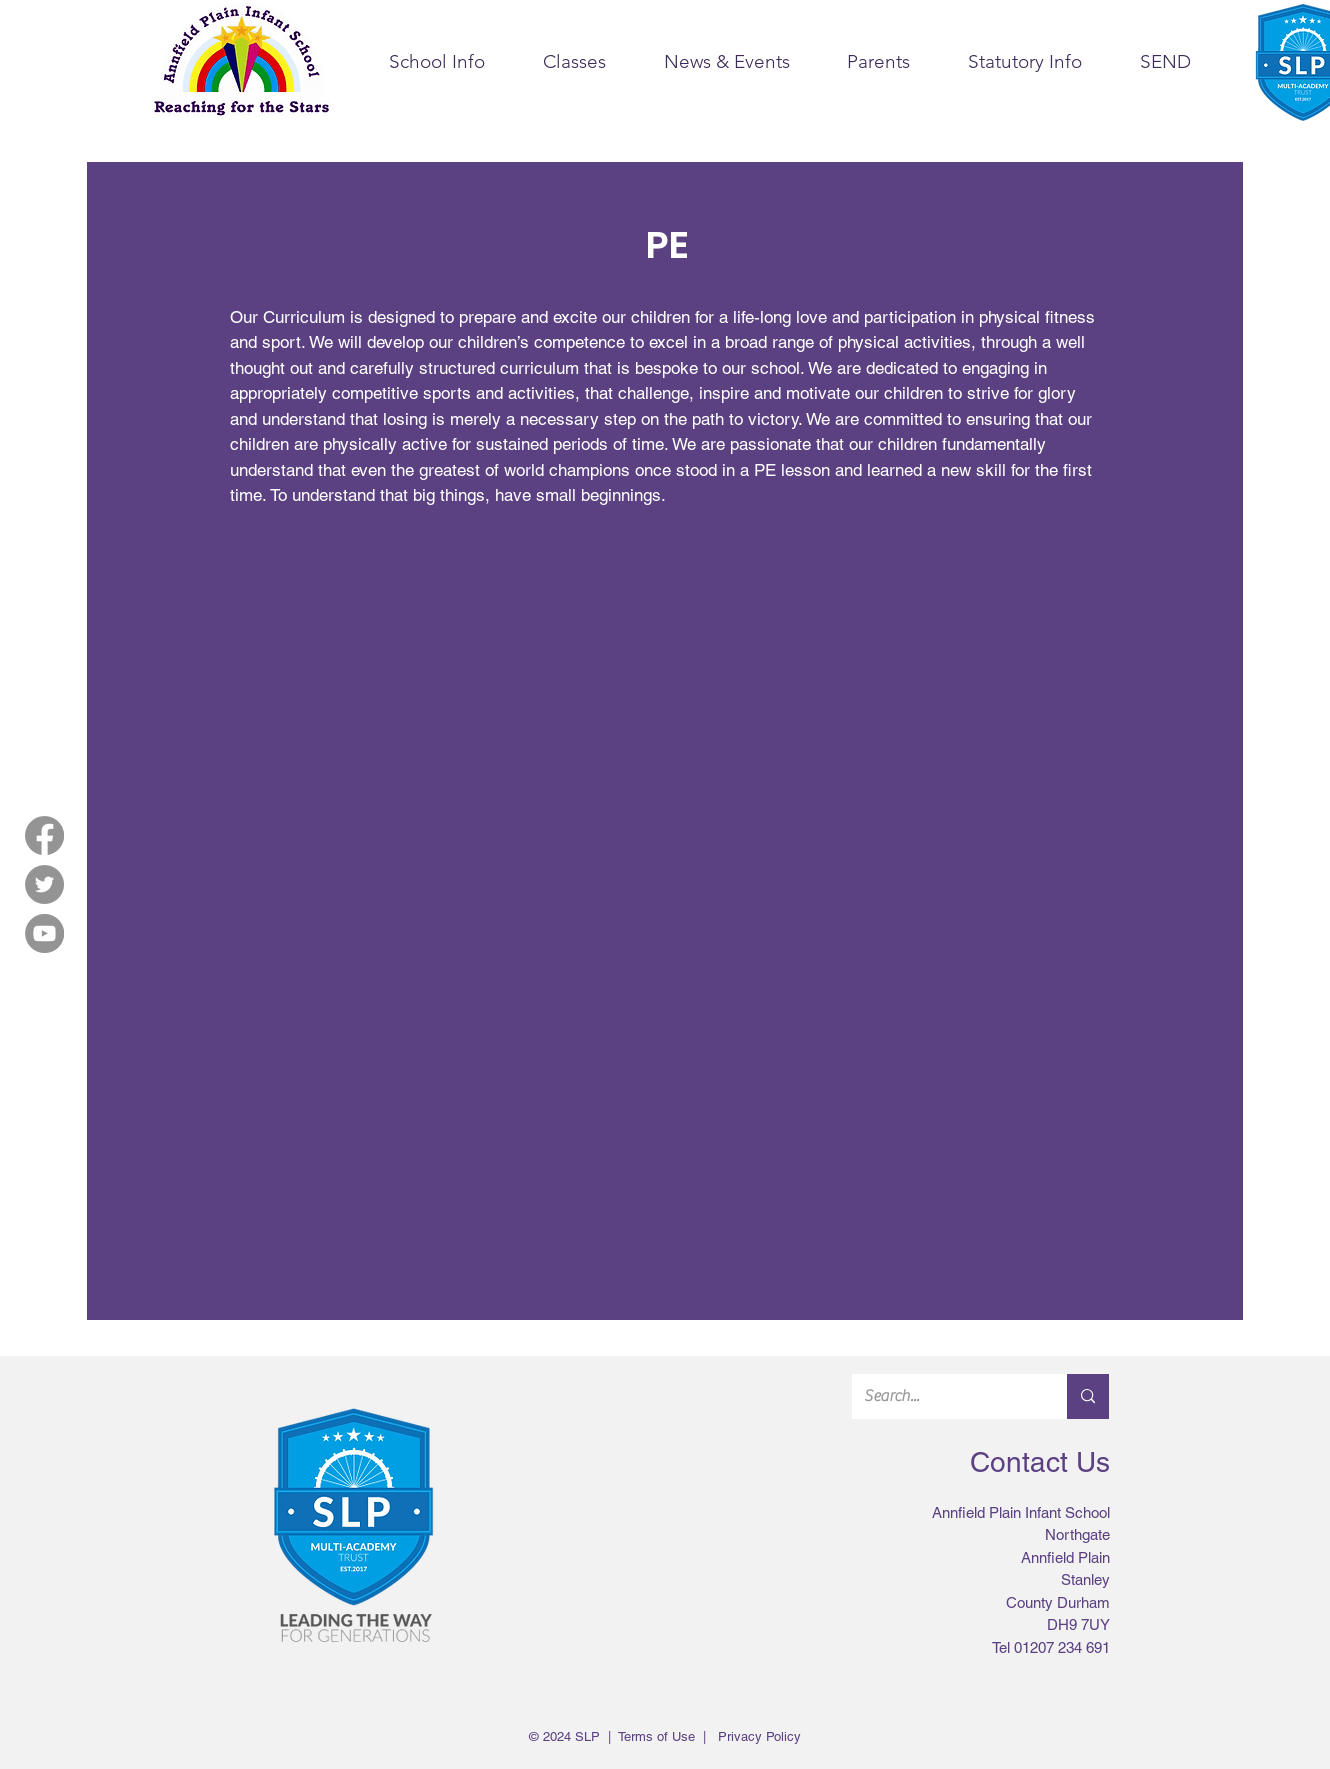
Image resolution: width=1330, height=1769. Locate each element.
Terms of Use (656, 1736)
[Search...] (944, 1396)
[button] (437, 62)
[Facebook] (44, 835)
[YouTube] (44, 933)
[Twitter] (44, 884)
